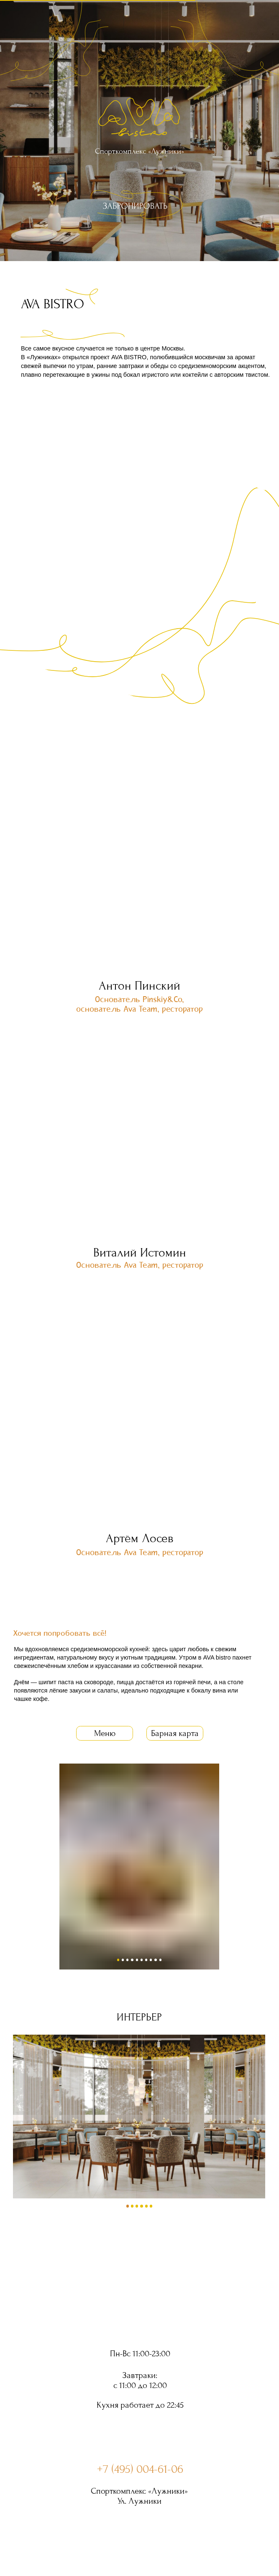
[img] (139, 204)
